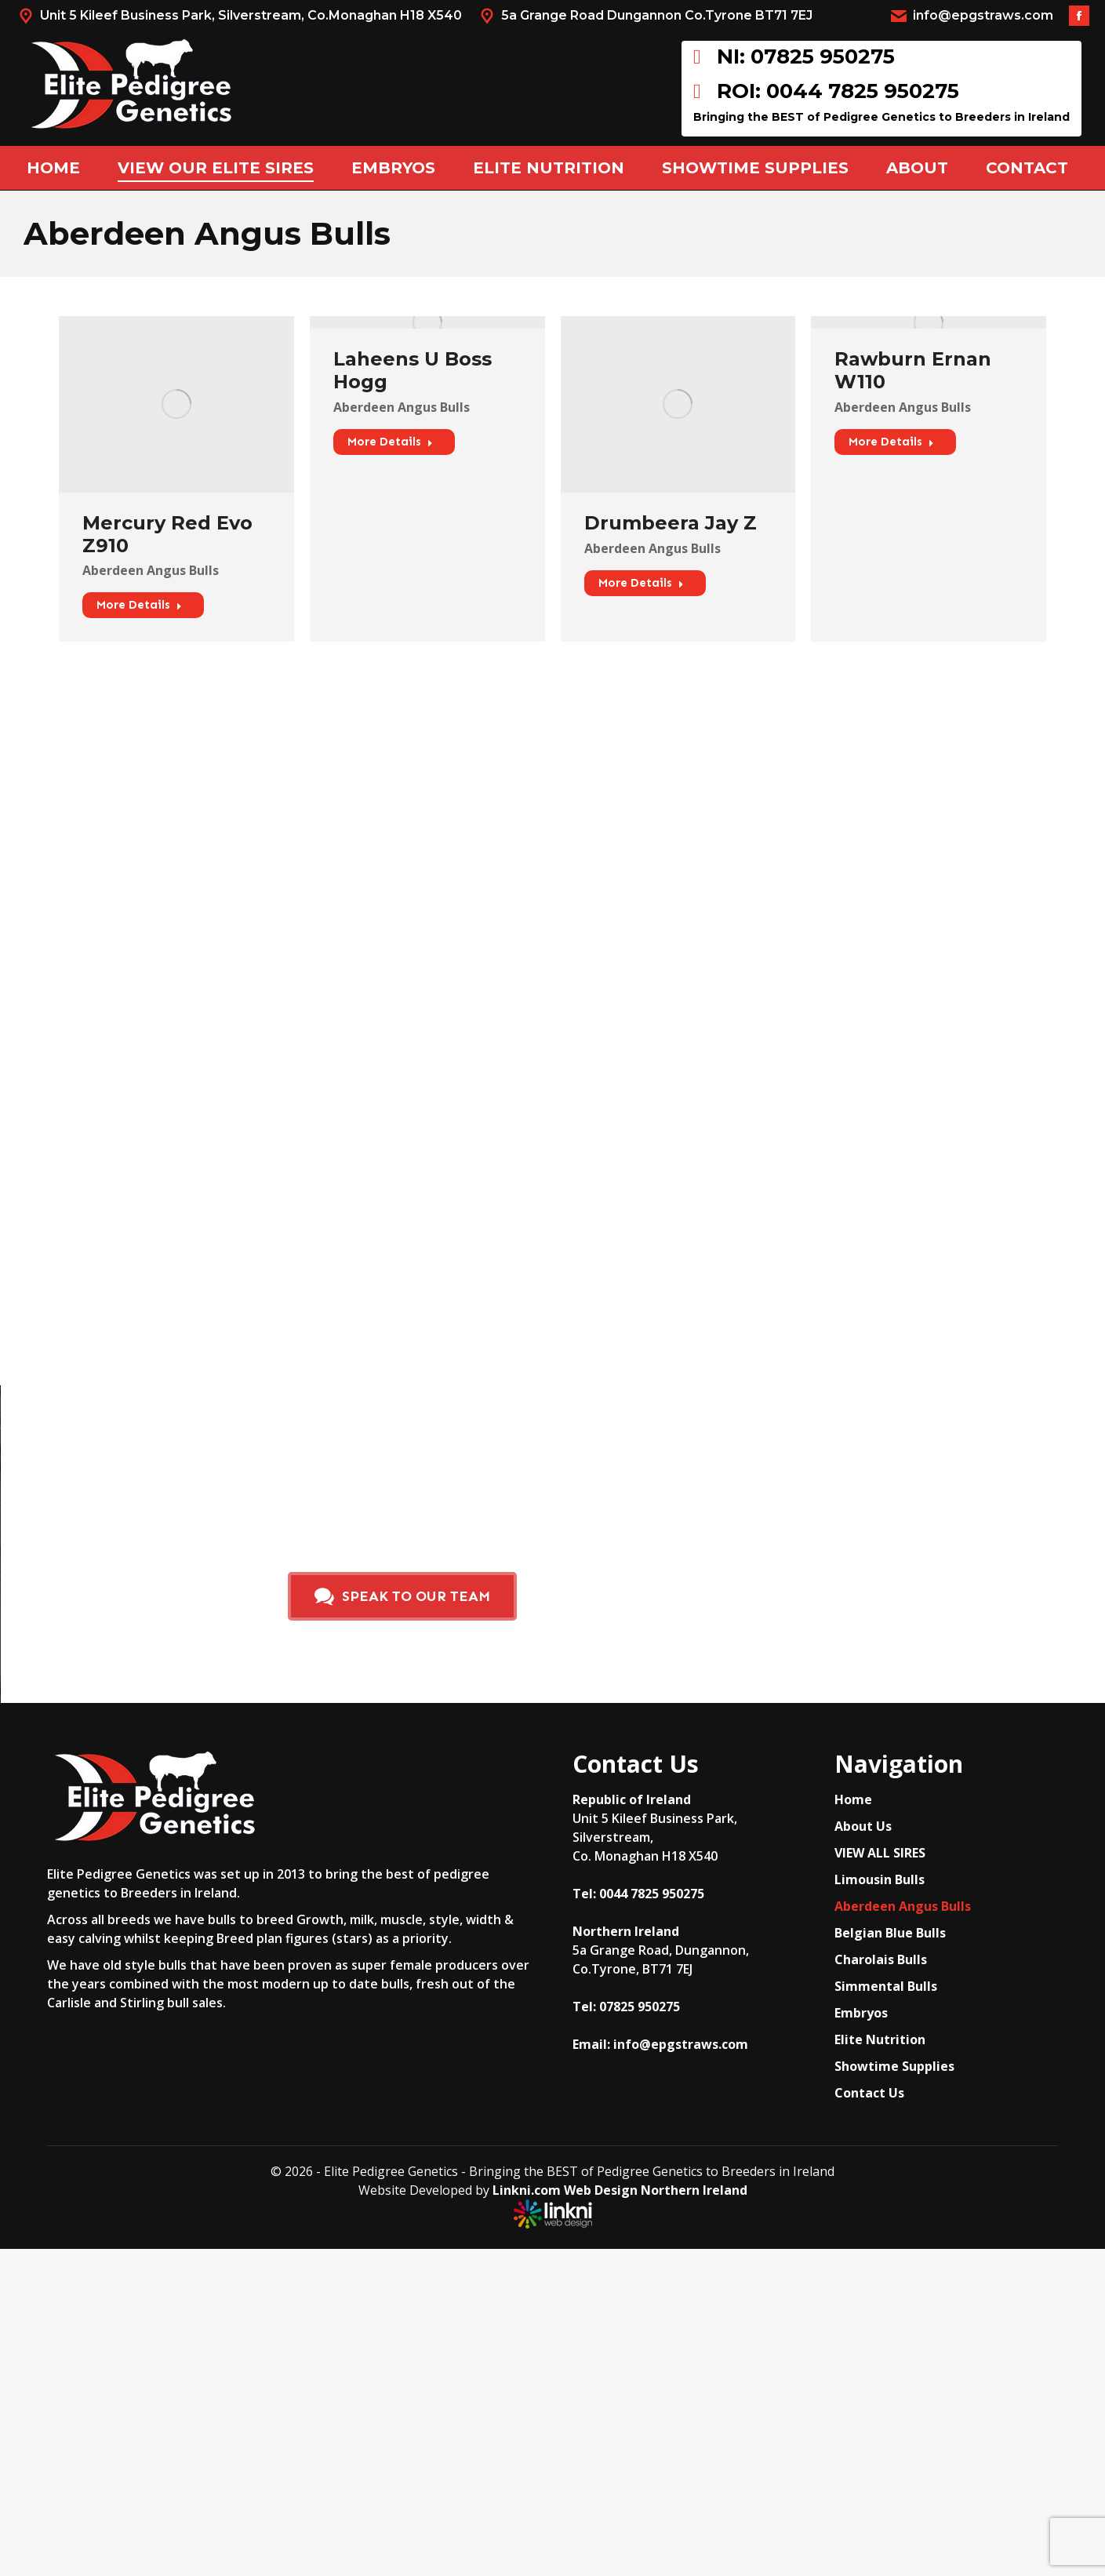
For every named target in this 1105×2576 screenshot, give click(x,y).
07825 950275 (639, 2006)
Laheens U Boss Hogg (412, 370)
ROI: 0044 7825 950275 (826, 91)
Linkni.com (527, 2190)
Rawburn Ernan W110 (912, 370)
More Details (139, 605)
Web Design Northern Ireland (655, 2190)
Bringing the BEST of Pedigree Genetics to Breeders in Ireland (881, 117)
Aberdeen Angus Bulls (150, 570)
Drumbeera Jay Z (670, 522)
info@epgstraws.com (971, 15)
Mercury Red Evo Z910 (167, 534)
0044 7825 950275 (651, 1893)
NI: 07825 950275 (794, 56)
